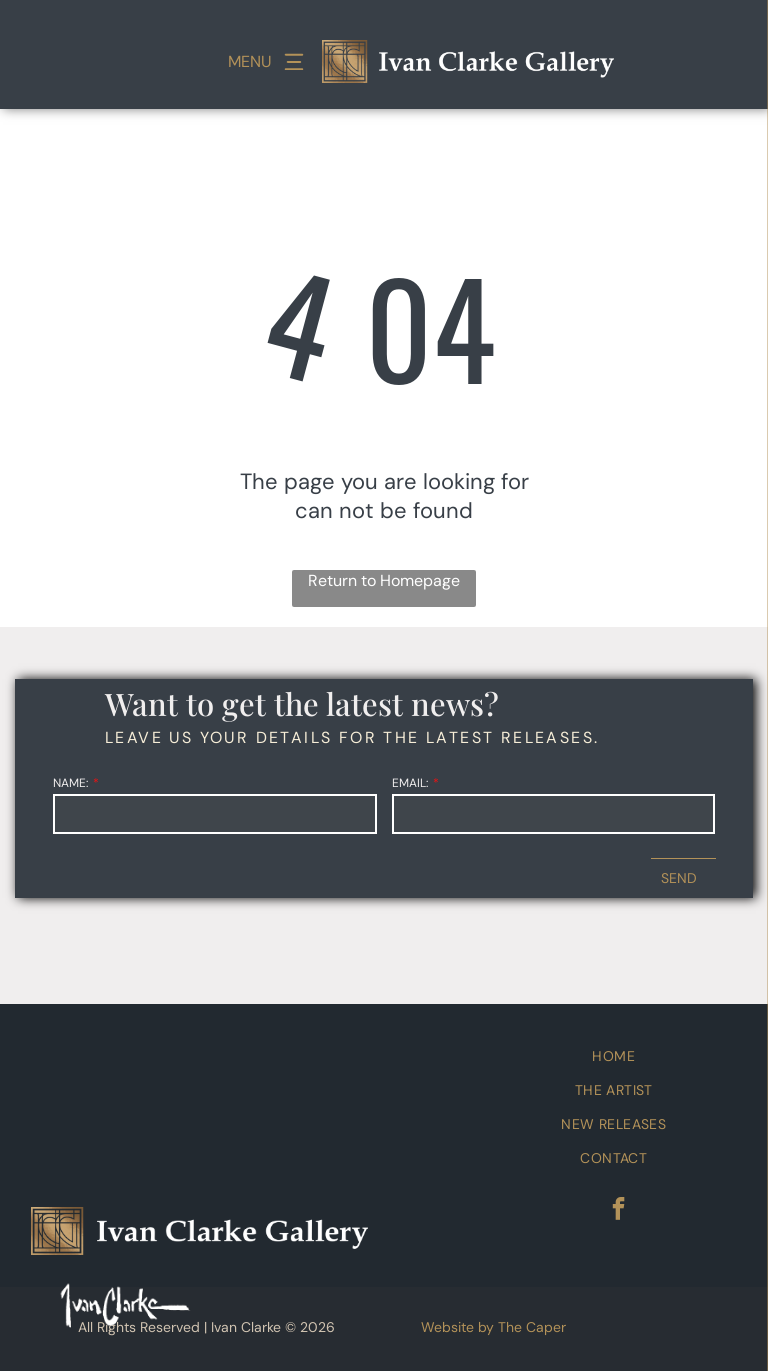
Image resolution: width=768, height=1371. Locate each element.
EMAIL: (410, 783)
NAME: (70, 783)
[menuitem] (614, 1056)
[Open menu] (294, 62)
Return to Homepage (384, 580)
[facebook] (618, 1211)
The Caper (532, 1327)
